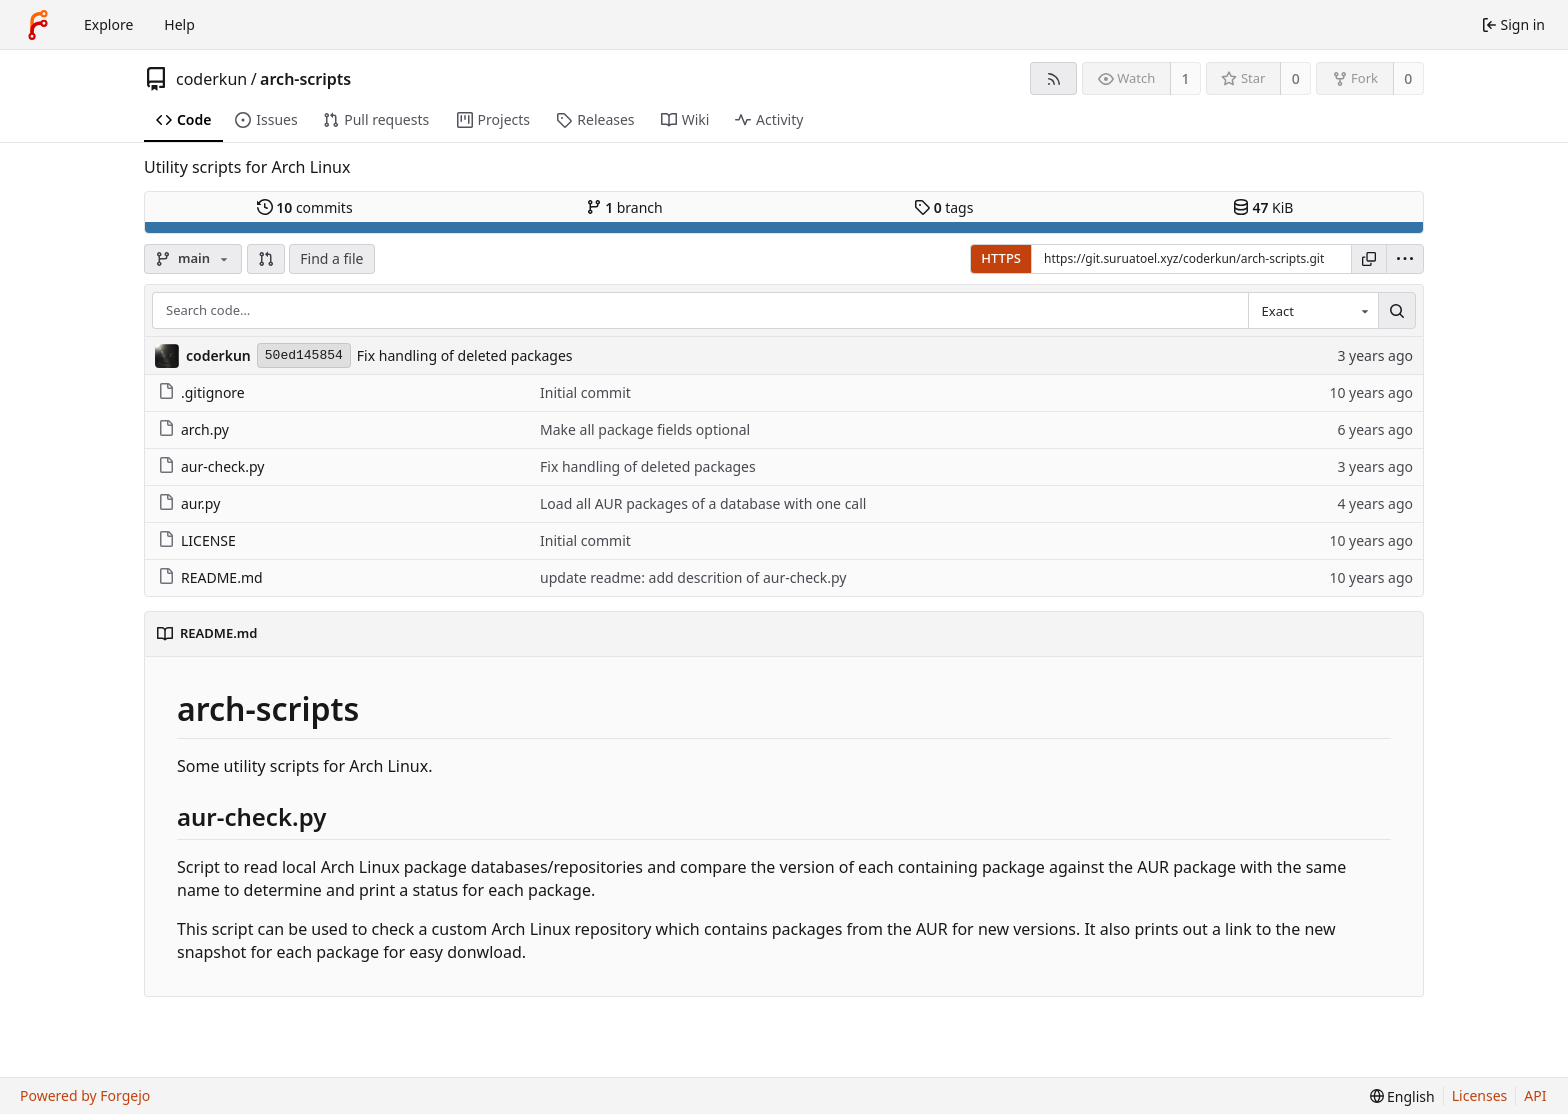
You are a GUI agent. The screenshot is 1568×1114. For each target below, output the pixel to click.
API (1535, 1095)
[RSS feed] (1053, 78)
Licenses (1480, 1095)
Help (179, 24)
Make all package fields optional (645, 429)
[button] (266, 259)
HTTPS (1001, 258)
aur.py (189, 503)
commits (305, 207)
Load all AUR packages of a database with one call (703, 503)
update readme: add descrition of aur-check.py (693, 577)
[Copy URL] (1369, 259)
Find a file (331, 258)
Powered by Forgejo (85, 1095)
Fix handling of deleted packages (465, 355)
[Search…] (1397, 311)
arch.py (193, 429)
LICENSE (197, 540)
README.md (210, 577)
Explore (108, 24)
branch (624, 207)
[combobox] (1313, 311)
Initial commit (585, 392)
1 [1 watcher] (1186, 78)
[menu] (1405, 259)
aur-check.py (211, 466)
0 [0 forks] (1408, 78)
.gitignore (201, 392)
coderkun (211, 79)
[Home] (38, 25)
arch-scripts (305, 79)
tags (943, 207)
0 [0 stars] (1296, 78)
